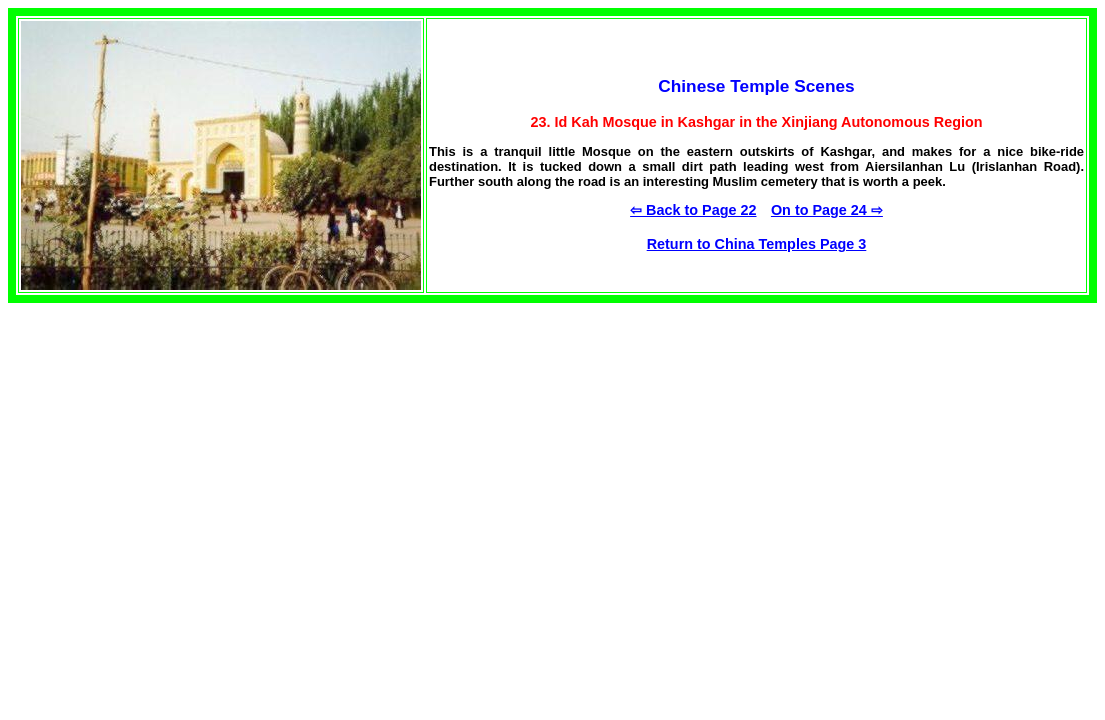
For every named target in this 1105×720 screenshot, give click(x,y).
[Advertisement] (158, 458)
